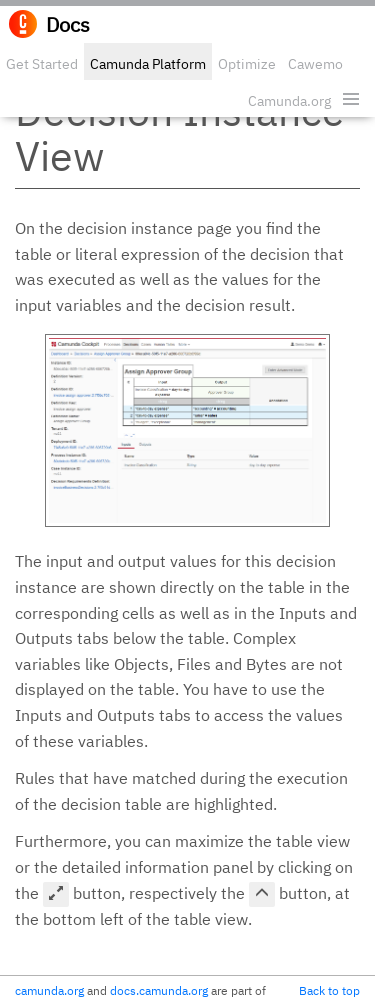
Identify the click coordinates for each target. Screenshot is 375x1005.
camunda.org (49, 990)
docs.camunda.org (159, 990)
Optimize (247, 64)
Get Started (42, 64)
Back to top (329, 990)
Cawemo (315, 64)
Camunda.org (289, 101)
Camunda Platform (148, 64)
